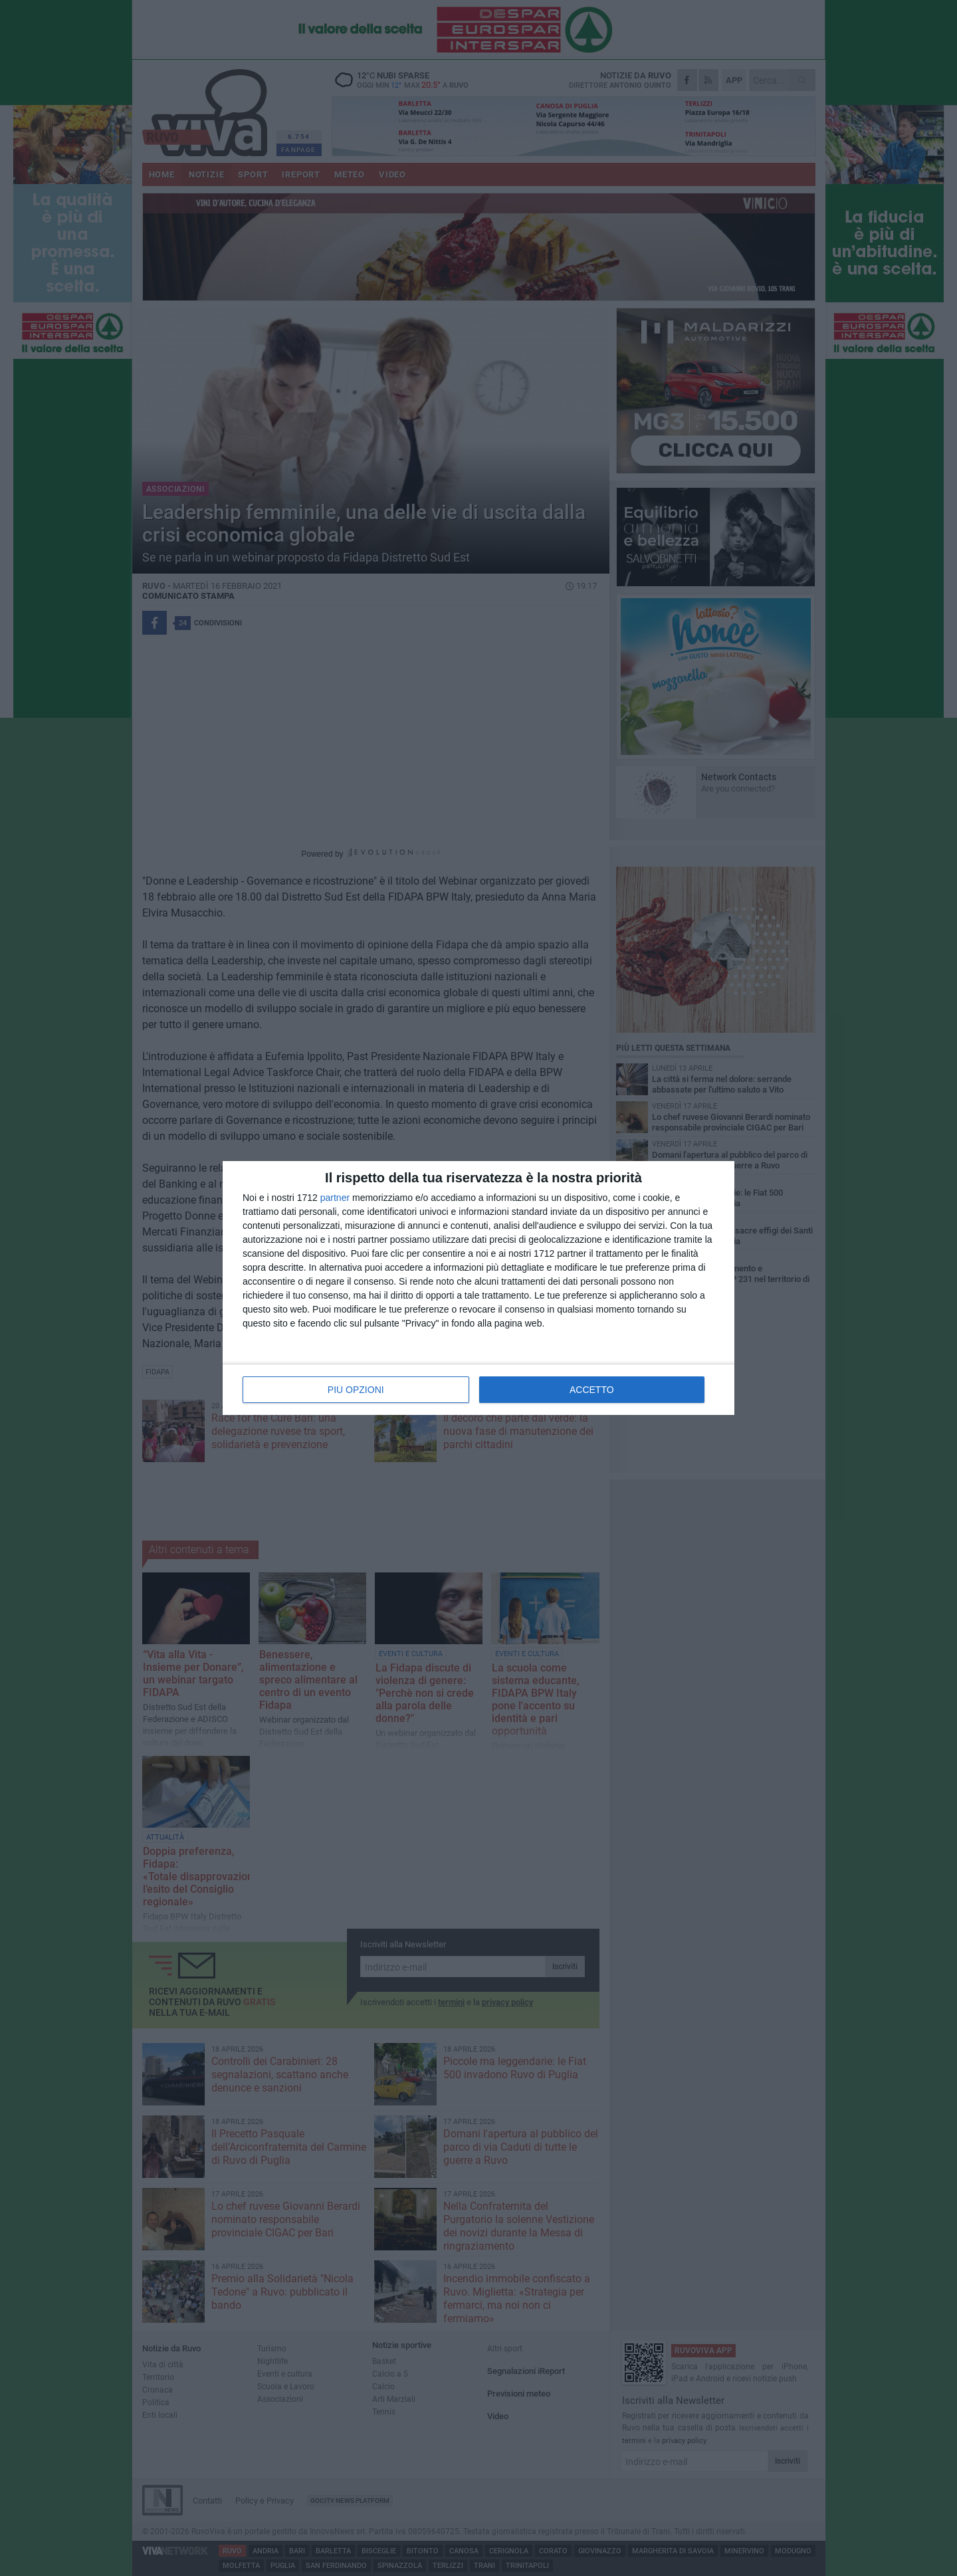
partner (335, 1197)
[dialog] (478, 1288)
